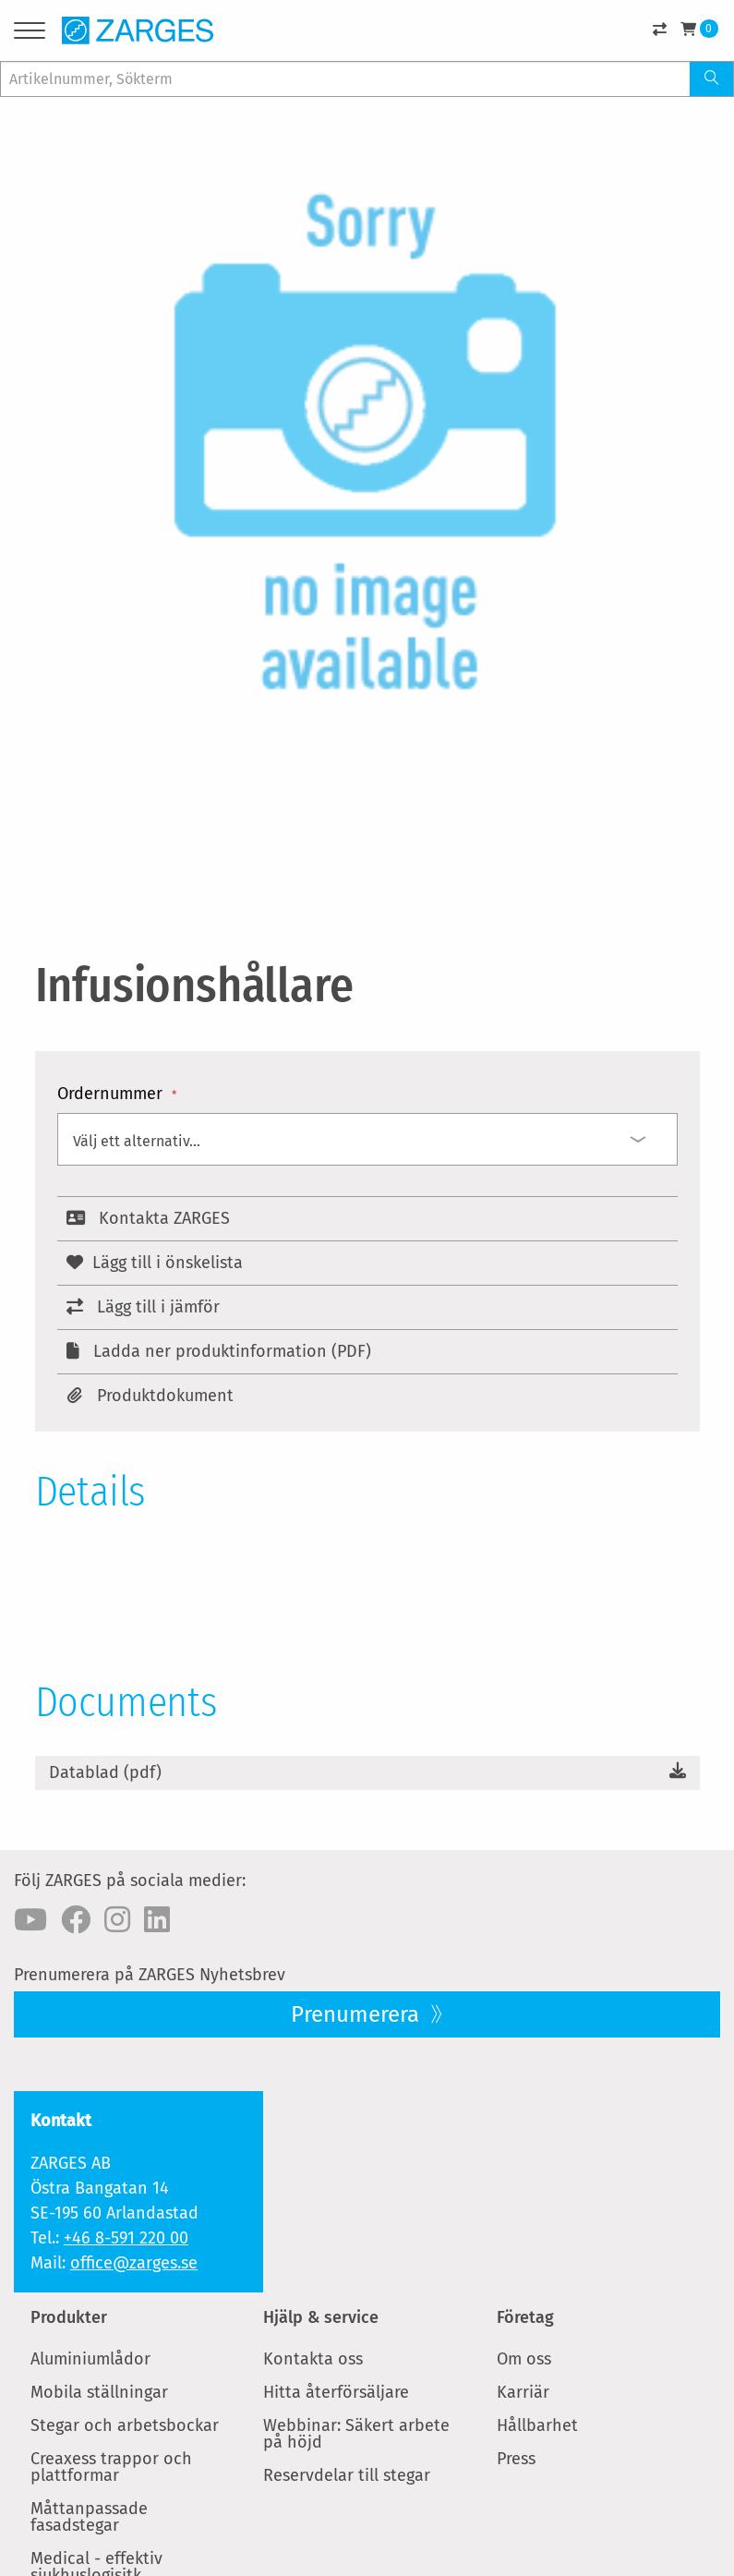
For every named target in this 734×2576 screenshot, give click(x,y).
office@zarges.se (134, 2263)
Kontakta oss (313, 2359)
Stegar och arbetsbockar (124, 2425)
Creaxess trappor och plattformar (111, 2467)
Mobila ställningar (99, 2392)
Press (516, 2459)
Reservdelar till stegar (346, 2475)
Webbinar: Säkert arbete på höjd (356, 2433)
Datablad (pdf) (105, 1772)
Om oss (524, 2359)
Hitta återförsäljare (336, 2392)
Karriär (523, 2392)
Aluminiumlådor (90, 2359)
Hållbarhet (537, 2425)
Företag (525, 2317)
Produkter (68, 2317)
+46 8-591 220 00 (126, 2238)
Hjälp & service (321, 2317)
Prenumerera (358, 2014)
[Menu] (29, 33)
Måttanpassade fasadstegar (89, 2516)
